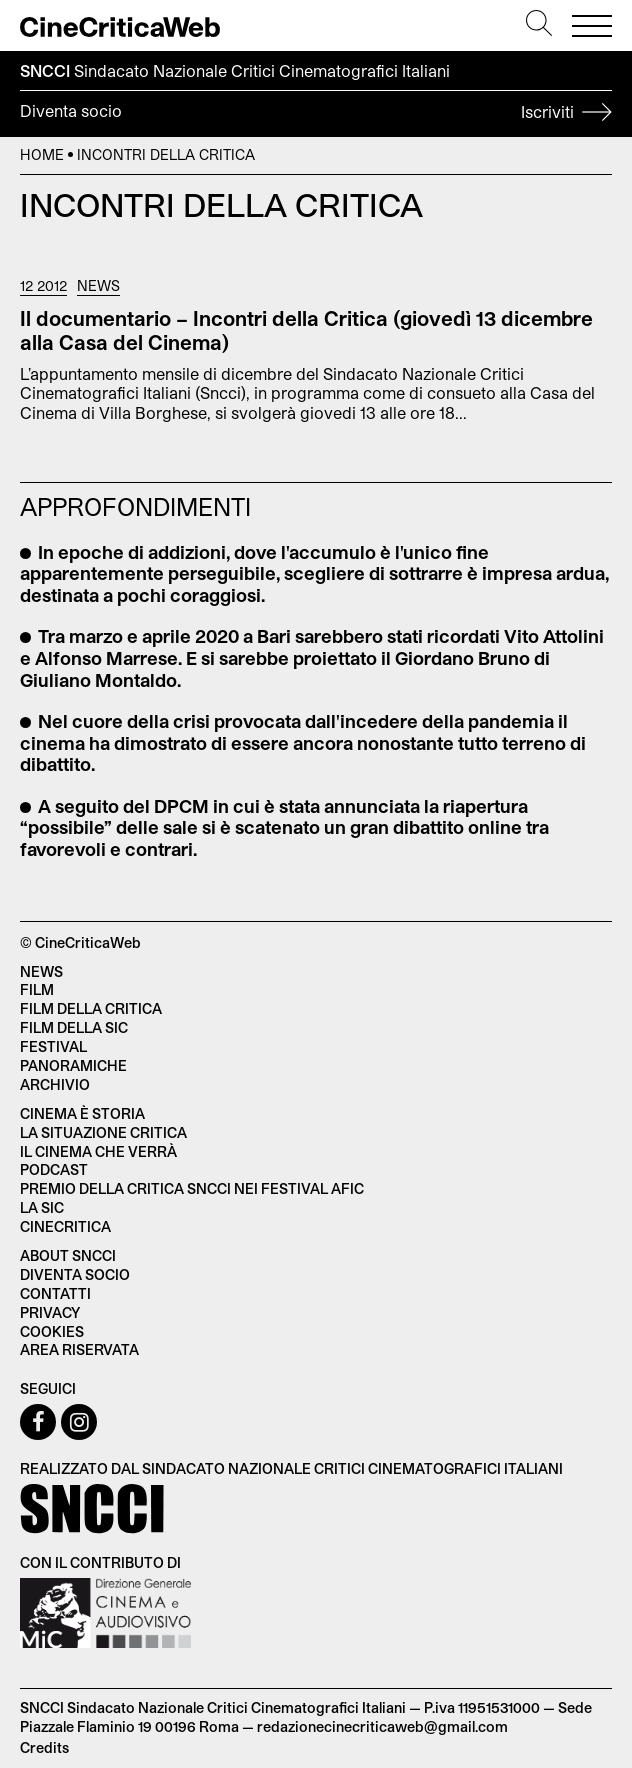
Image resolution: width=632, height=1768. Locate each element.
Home (42, 154)
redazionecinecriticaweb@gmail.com (382, 1726)
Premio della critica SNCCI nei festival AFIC (192, 1188)
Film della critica (91, 1008)
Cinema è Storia (82, 1113)
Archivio (55, 1084)
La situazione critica (103, 1132)
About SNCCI (68, 1255)
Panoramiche (73, 1065)
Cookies (52, 1331)
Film (37, 989)
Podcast (54, 1169)
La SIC (42, 1207)
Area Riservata (79, 1349)
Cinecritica (65, 1226)
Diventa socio (316, 114)
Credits (44, 1747)
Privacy (50, 1312)
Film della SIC (74, 1027)
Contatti (55, 1293)
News (98, 286)
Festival (53, 1046)
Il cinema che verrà (98, 1151)
